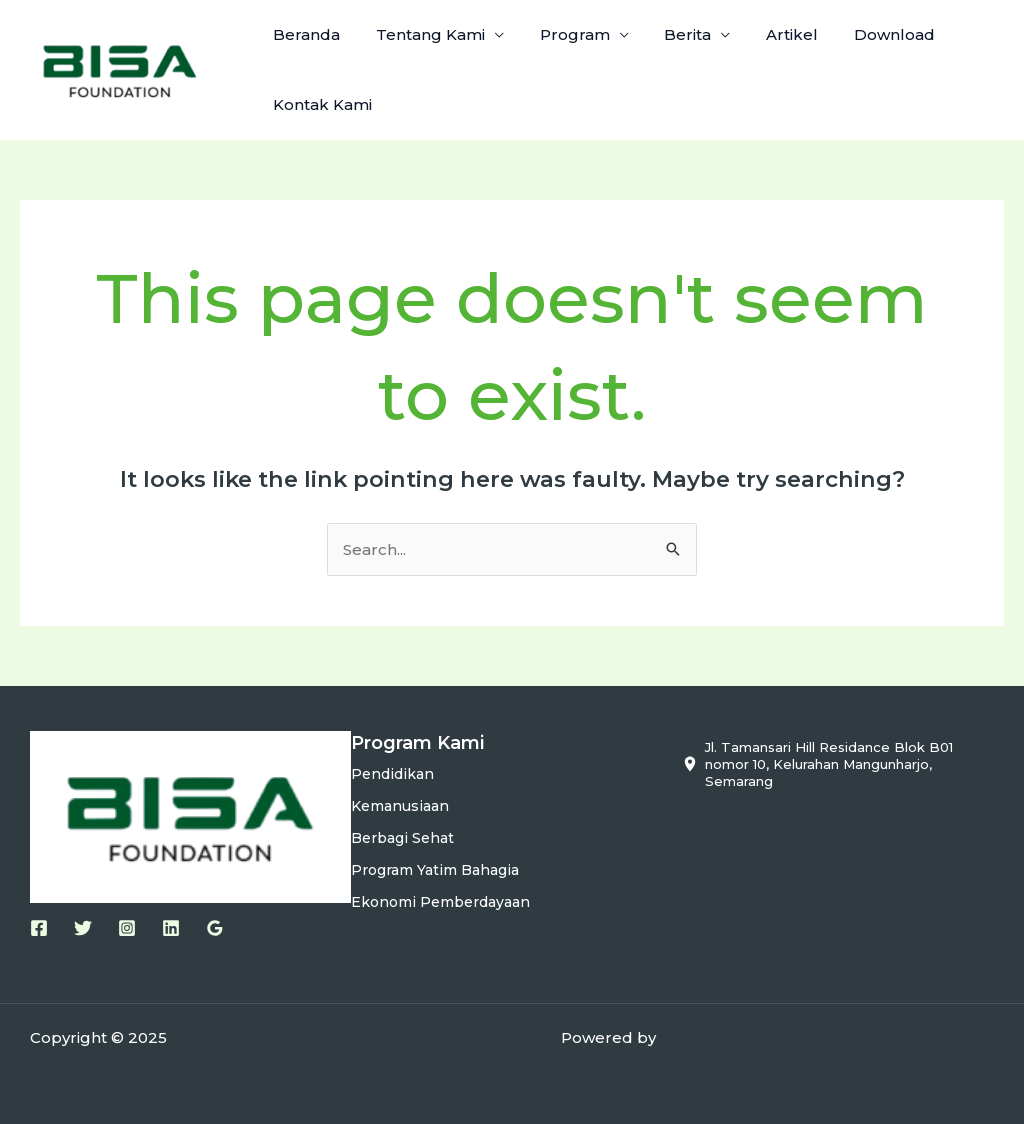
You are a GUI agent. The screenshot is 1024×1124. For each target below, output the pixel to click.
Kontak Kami (319, 104)
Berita (667, 34)
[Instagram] (127, 928)
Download (862, 34)
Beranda (303, 34)
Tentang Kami (421, 34)
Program (560, 34)
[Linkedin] (171, 928)
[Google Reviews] (215, 928)
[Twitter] (83, 928)
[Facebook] (39, 928)
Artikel (766, 34)
